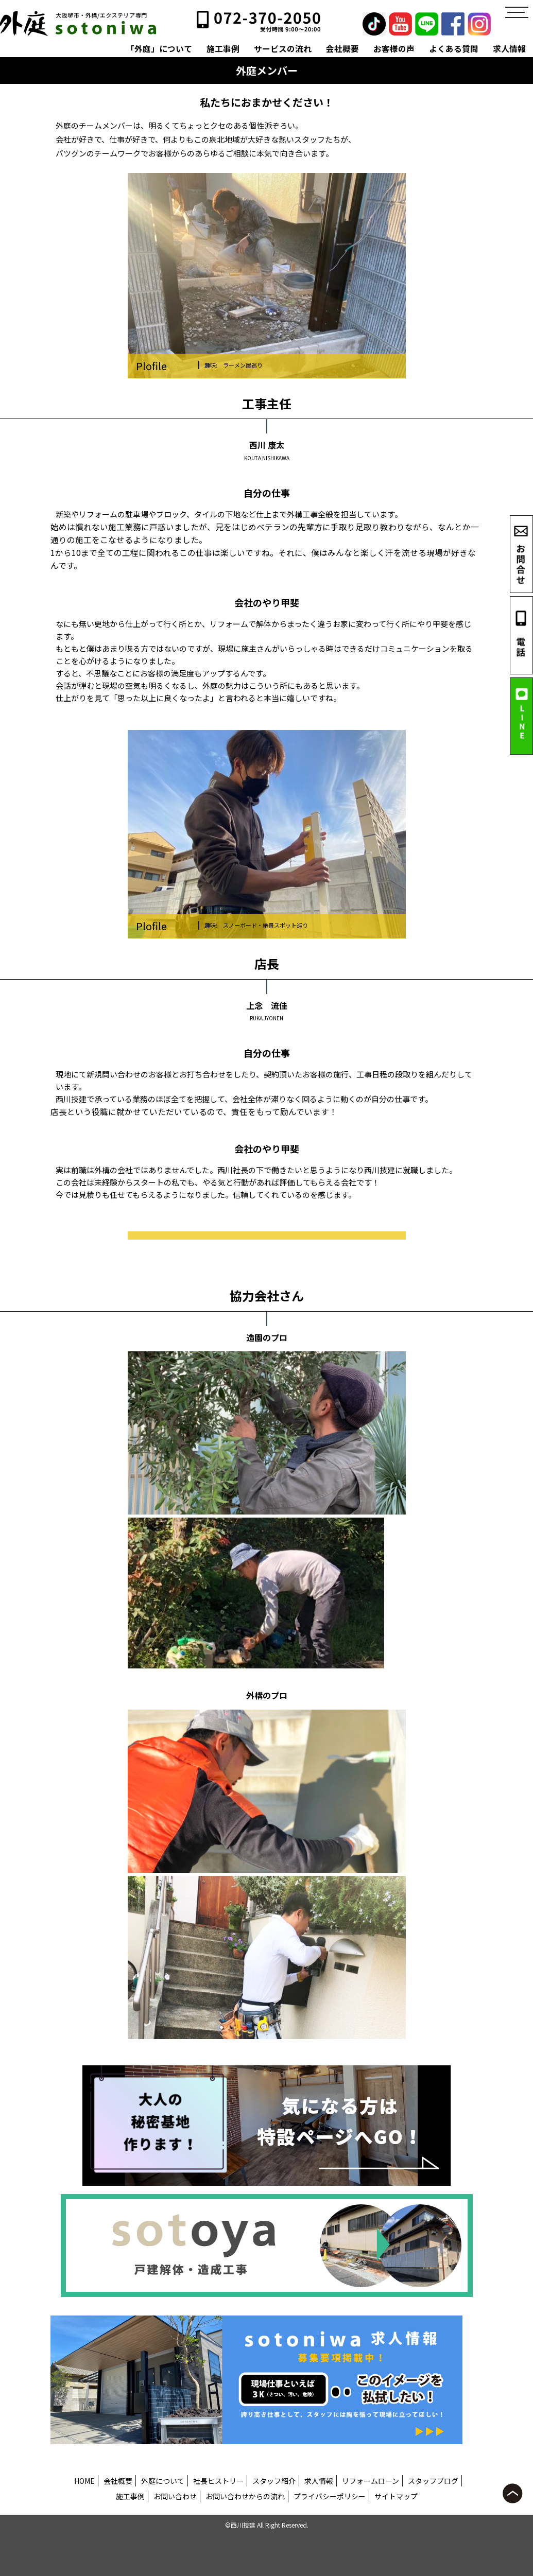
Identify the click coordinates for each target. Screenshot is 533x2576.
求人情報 (509, 49)
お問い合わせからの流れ (245, 2496)
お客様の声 (394, 49)
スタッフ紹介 (274, 2481)
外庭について (162, 2481)
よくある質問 (453, 49)
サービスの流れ (283, 49)
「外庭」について (159, 49)
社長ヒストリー (218, 2481)
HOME (84, 2481)
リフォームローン (370, 2481)
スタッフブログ (433, 2481)
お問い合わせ (175, 2496)
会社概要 (342, 49)
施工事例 (223, 49)
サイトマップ (396, 2496)
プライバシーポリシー (330, 2496)
